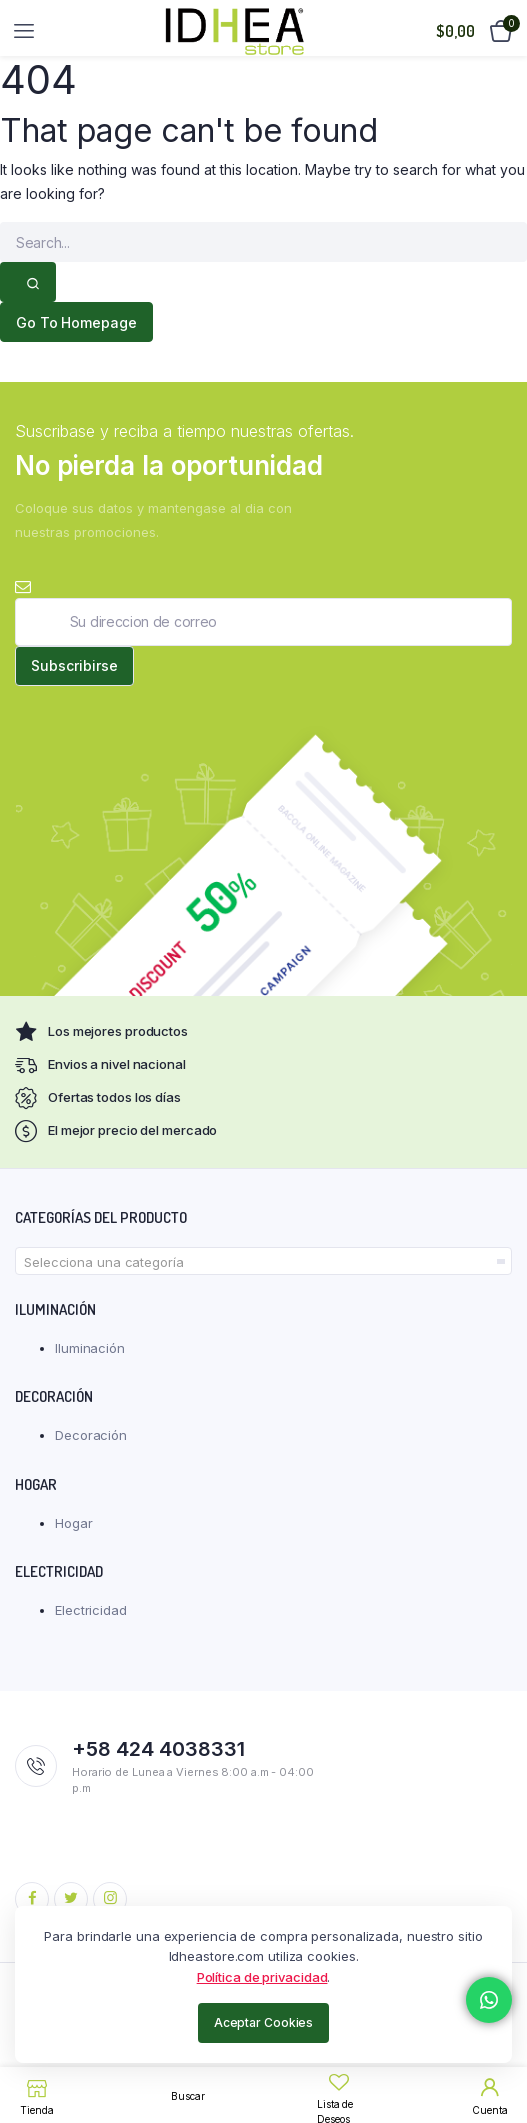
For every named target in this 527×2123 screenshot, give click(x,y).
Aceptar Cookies (264, 2022)
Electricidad (91, 1610)
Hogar (74, 1523)
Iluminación (90, 1348)
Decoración (91, 1435)
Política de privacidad (262, 1977)
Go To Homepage (76, 322)
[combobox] (263, 1261)
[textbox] (263, 1262)
